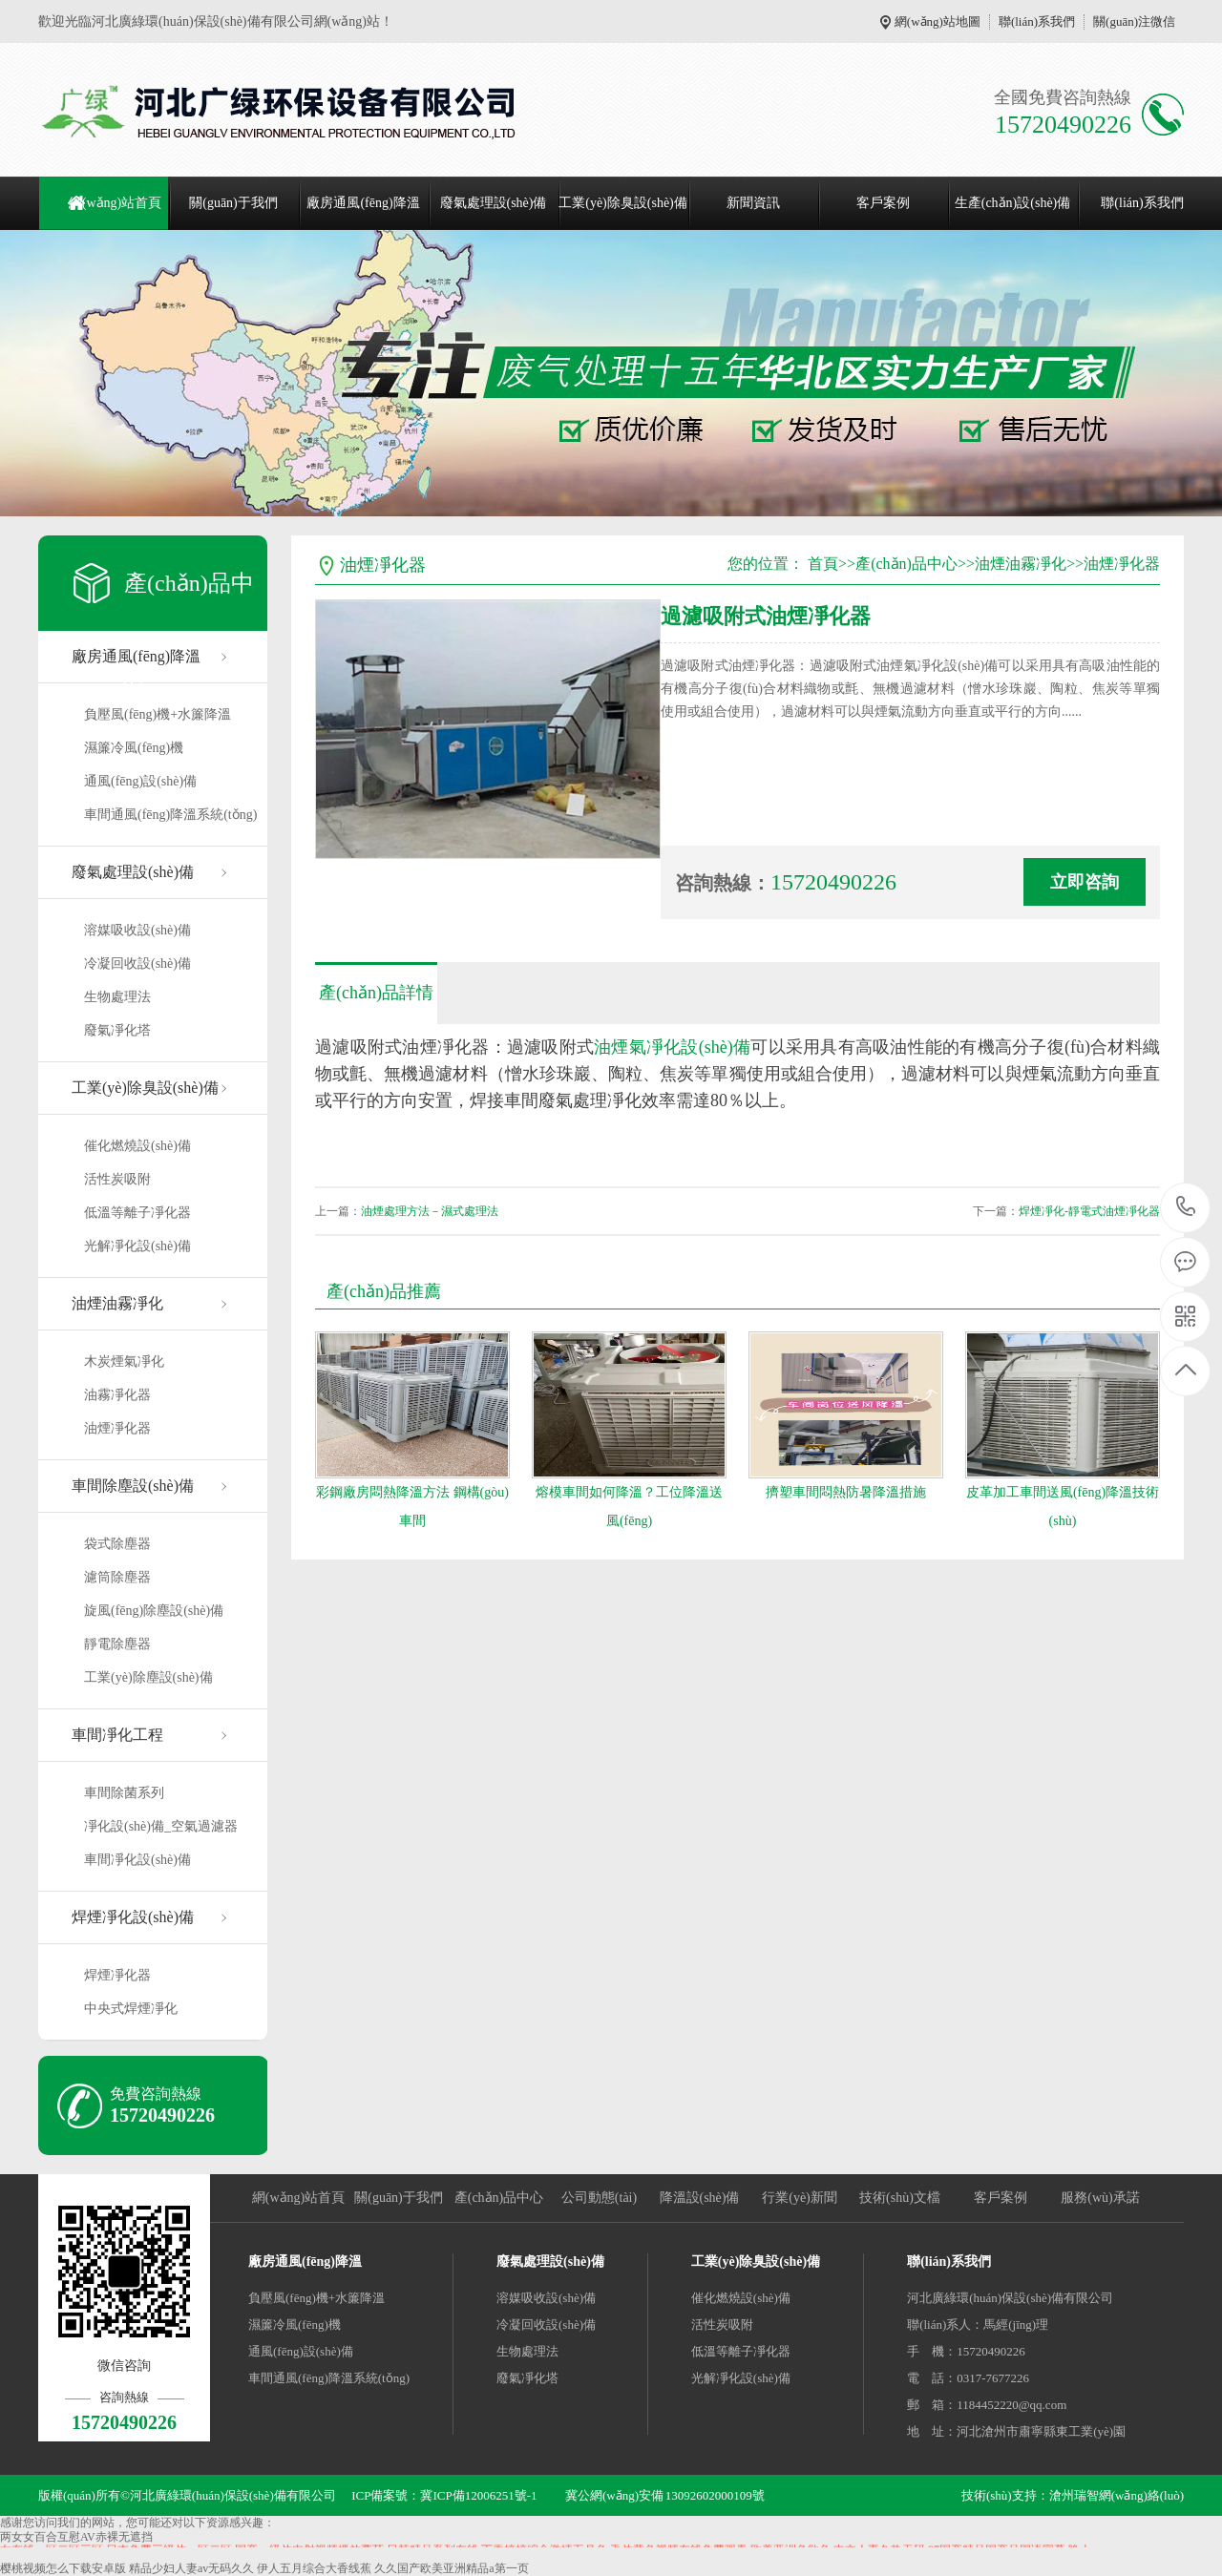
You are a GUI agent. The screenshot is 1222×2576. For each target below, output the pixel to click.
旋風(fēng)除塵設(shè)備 (153, 1610)
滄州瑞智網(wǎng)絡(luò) (1116, 2495)
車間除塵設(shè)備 (133, 1485)
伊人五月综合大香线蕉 (314, 2568)
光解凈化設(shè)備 (137, 1246)
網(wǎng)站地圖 (937, 21)
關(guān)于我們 (233, 203)
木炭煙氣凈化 (124, 1361)
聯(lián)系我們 (1037, 21)
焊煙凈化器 (117, 1975)
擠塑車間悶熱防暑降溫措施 (846, 1492)
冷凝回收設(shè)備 (137, 963)
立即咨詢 (1084, 881)
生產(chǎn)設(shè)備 (1013, 203)
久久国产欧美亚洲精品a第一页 (451, 2568)
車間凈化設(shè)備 (137, 1860)
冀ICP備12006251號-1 (478, 2495)
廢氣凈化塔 (117, 1030)
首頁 (823, 563)
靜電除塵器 (117, 1644)
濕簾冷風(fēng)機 (133, 748)
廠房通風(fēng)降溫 (362, 203)
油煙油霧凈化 (117, 1303)
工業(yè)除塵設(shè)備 (148, 1677)
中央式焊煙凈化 (131, 2008)
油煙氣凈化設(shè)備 (672, 1047)
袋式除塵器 (117, 1544)
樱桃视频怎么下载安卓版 (63, 2568)
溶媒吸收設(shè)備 (137, 930)
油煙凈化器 (117, 1428)
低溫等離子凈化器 (137, 1212)
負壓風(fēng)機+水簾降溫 (157, 714)
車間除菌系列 (124, 1793)
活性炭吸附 (117, 1179)
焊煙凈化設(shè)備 (133, 1917)
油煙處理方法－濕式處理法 (429, 1211)
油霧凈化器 (117, 1395)
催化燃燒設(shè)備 (137, 1146)
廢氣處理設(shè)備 (493, 203)
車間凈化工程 (117, 1735)
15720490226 (1186, 1207)
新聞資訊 (753, 203)
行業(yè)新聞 (799, 2197)
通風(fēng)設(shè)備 (140, 781)
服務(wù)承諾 (1100, 2197)
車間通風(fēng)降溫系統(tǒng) (170, 814)
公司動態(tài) (599, 2197)
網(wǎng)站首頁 (115, 203)
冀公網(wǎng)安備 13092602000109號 (665, 2495)
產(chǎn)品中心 (906, 563)
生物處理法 (117, 997)
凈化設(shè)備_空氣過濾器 (161, 1826)
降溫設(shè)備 (700, 2197)
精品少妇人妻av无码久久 (191, 2568)
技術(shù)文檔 (899, 2197)
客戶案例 (883, 203)
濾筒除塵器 (117, 1577)
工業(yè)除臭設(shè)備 (622, 203)
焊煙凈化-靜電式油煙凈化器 (1089, 1211)
